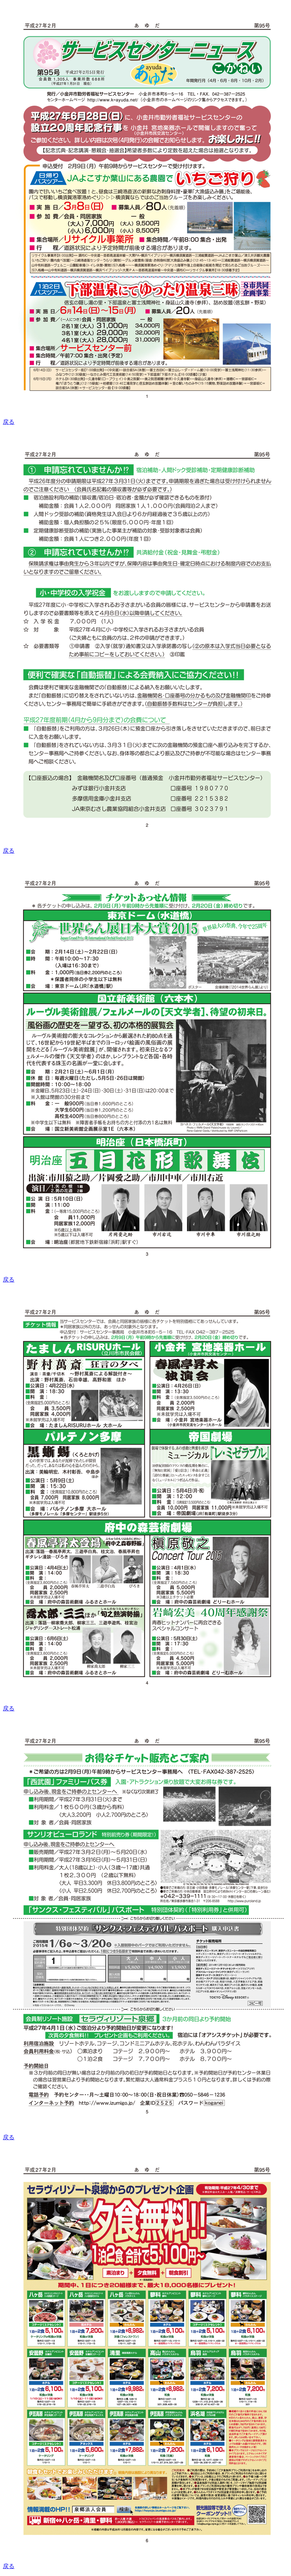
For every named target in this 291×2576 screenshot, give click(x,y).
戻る (8, 422)
